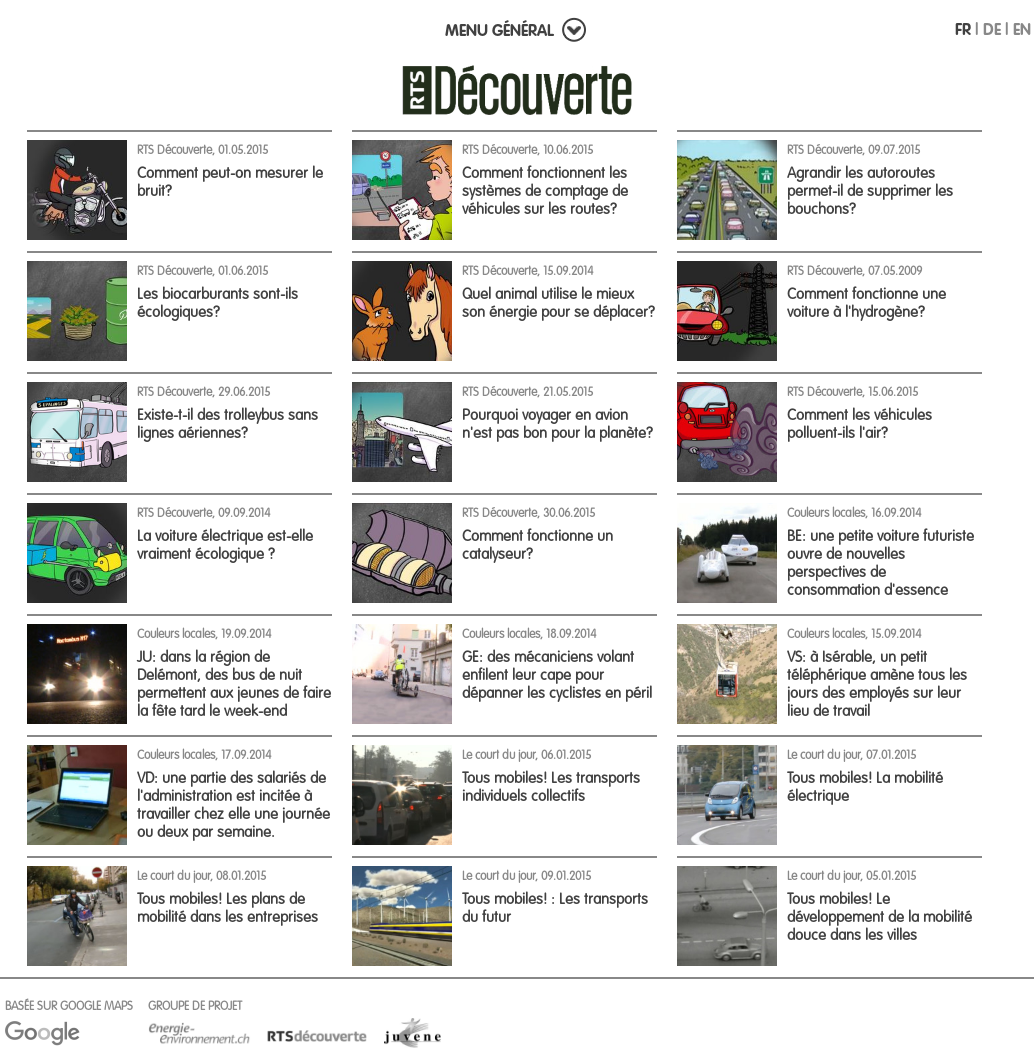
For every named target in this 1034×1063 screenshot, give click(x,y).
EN (1022, 29)
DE (992, 29)
